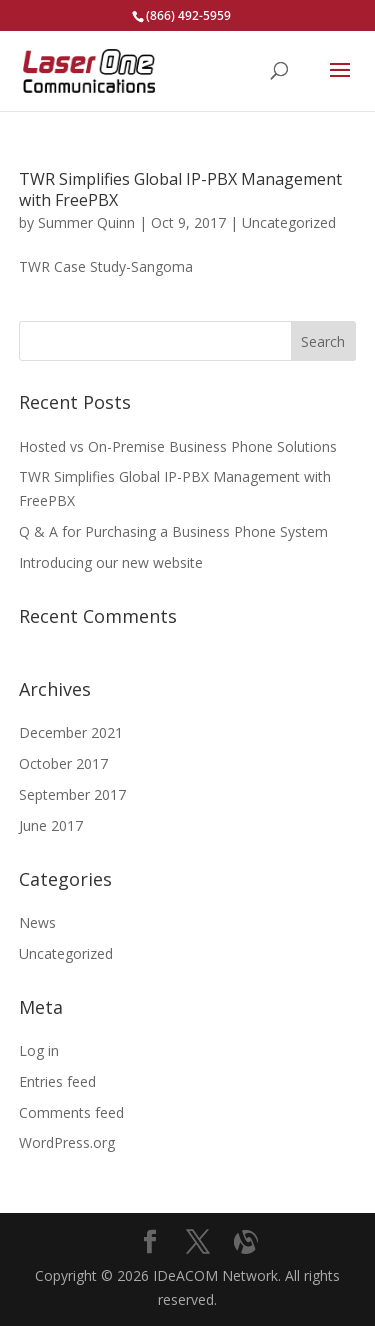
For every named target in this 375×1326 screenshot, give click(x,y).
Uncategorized (289, 222)
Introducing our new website (111, 562)
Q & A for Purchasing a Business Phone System (173, 531)
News (37, 922)
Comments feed (71, 1112)
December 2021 (71, 732)
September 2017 (72, 794)
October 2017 (63, 763)
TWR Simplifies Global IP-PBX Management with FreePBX (180, 189)
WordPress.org (67, 1142)
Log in (39, 1050)
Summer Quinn (86, 222)
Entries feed (57, 1081)
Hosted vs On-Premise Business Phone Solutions (178, 446)
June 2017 (51, 825)
